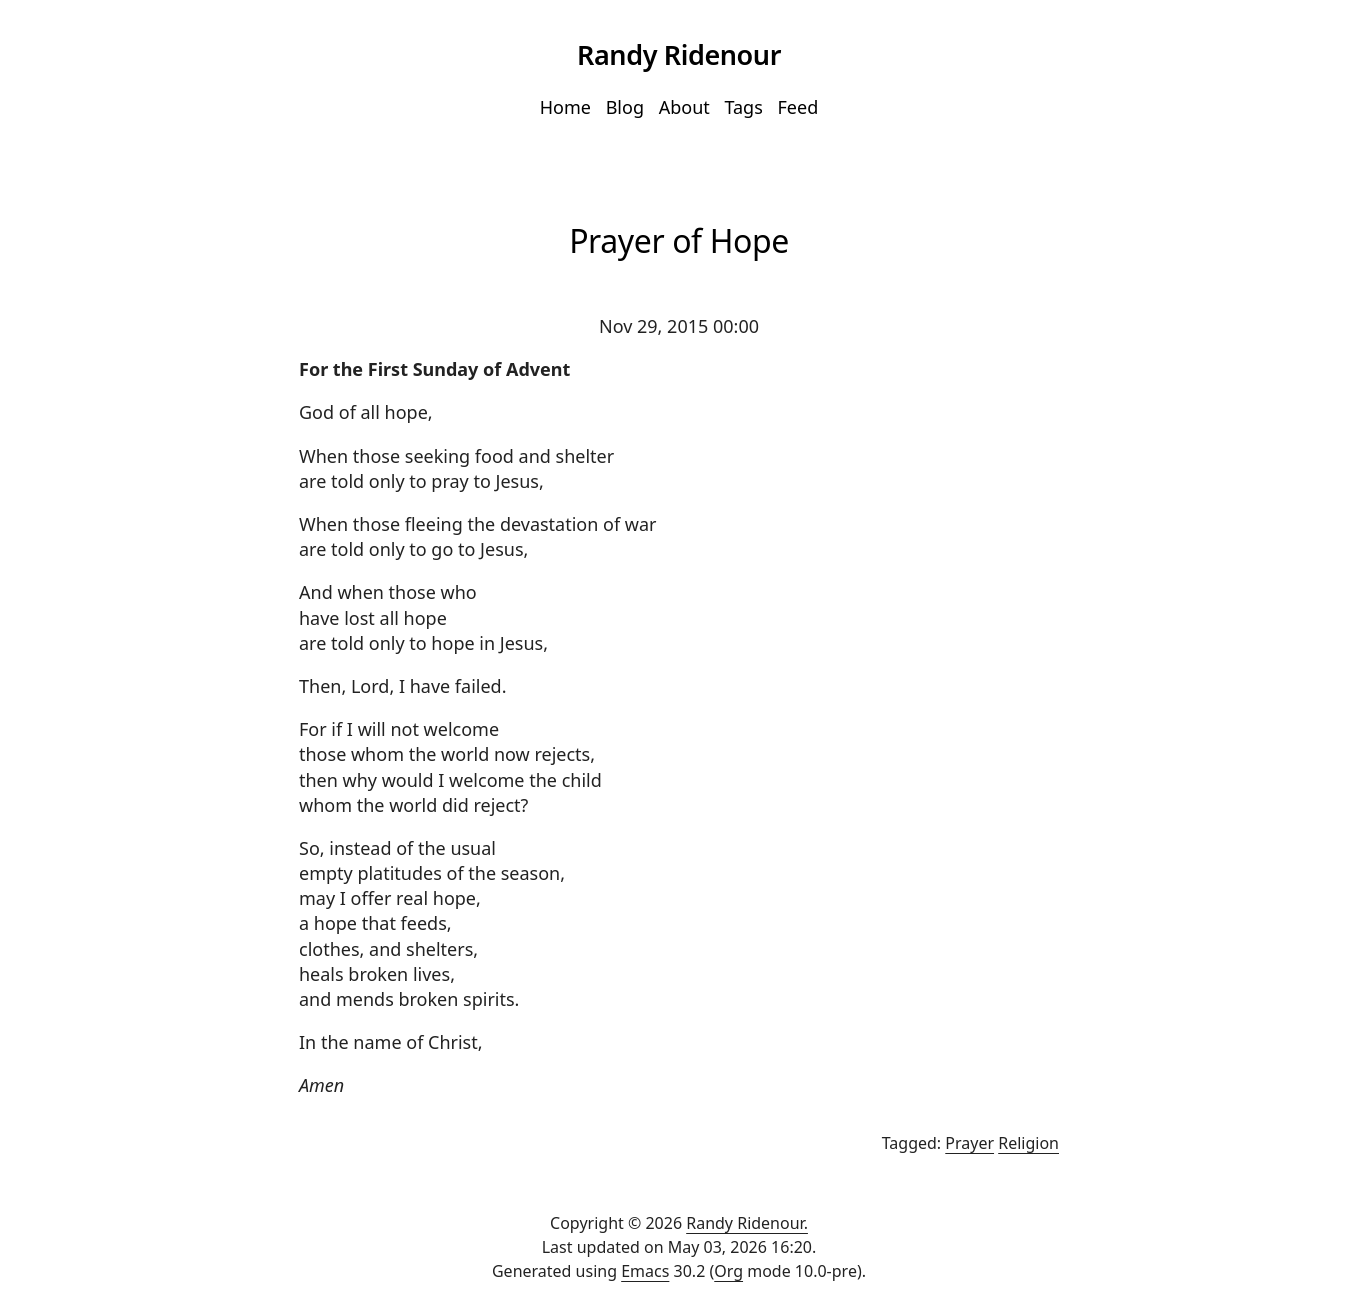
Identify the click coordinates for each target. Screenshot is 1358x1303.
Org (728, 1271)
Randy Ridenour (679, 54)
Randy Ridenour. (747, 1223)
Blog (625, 107)
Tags (743, 107)
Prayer (969, 1143)
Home (565, 107)
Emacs (645, 1271)
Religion (1028, 1143)
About (684, 107)
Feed (798, 107)
